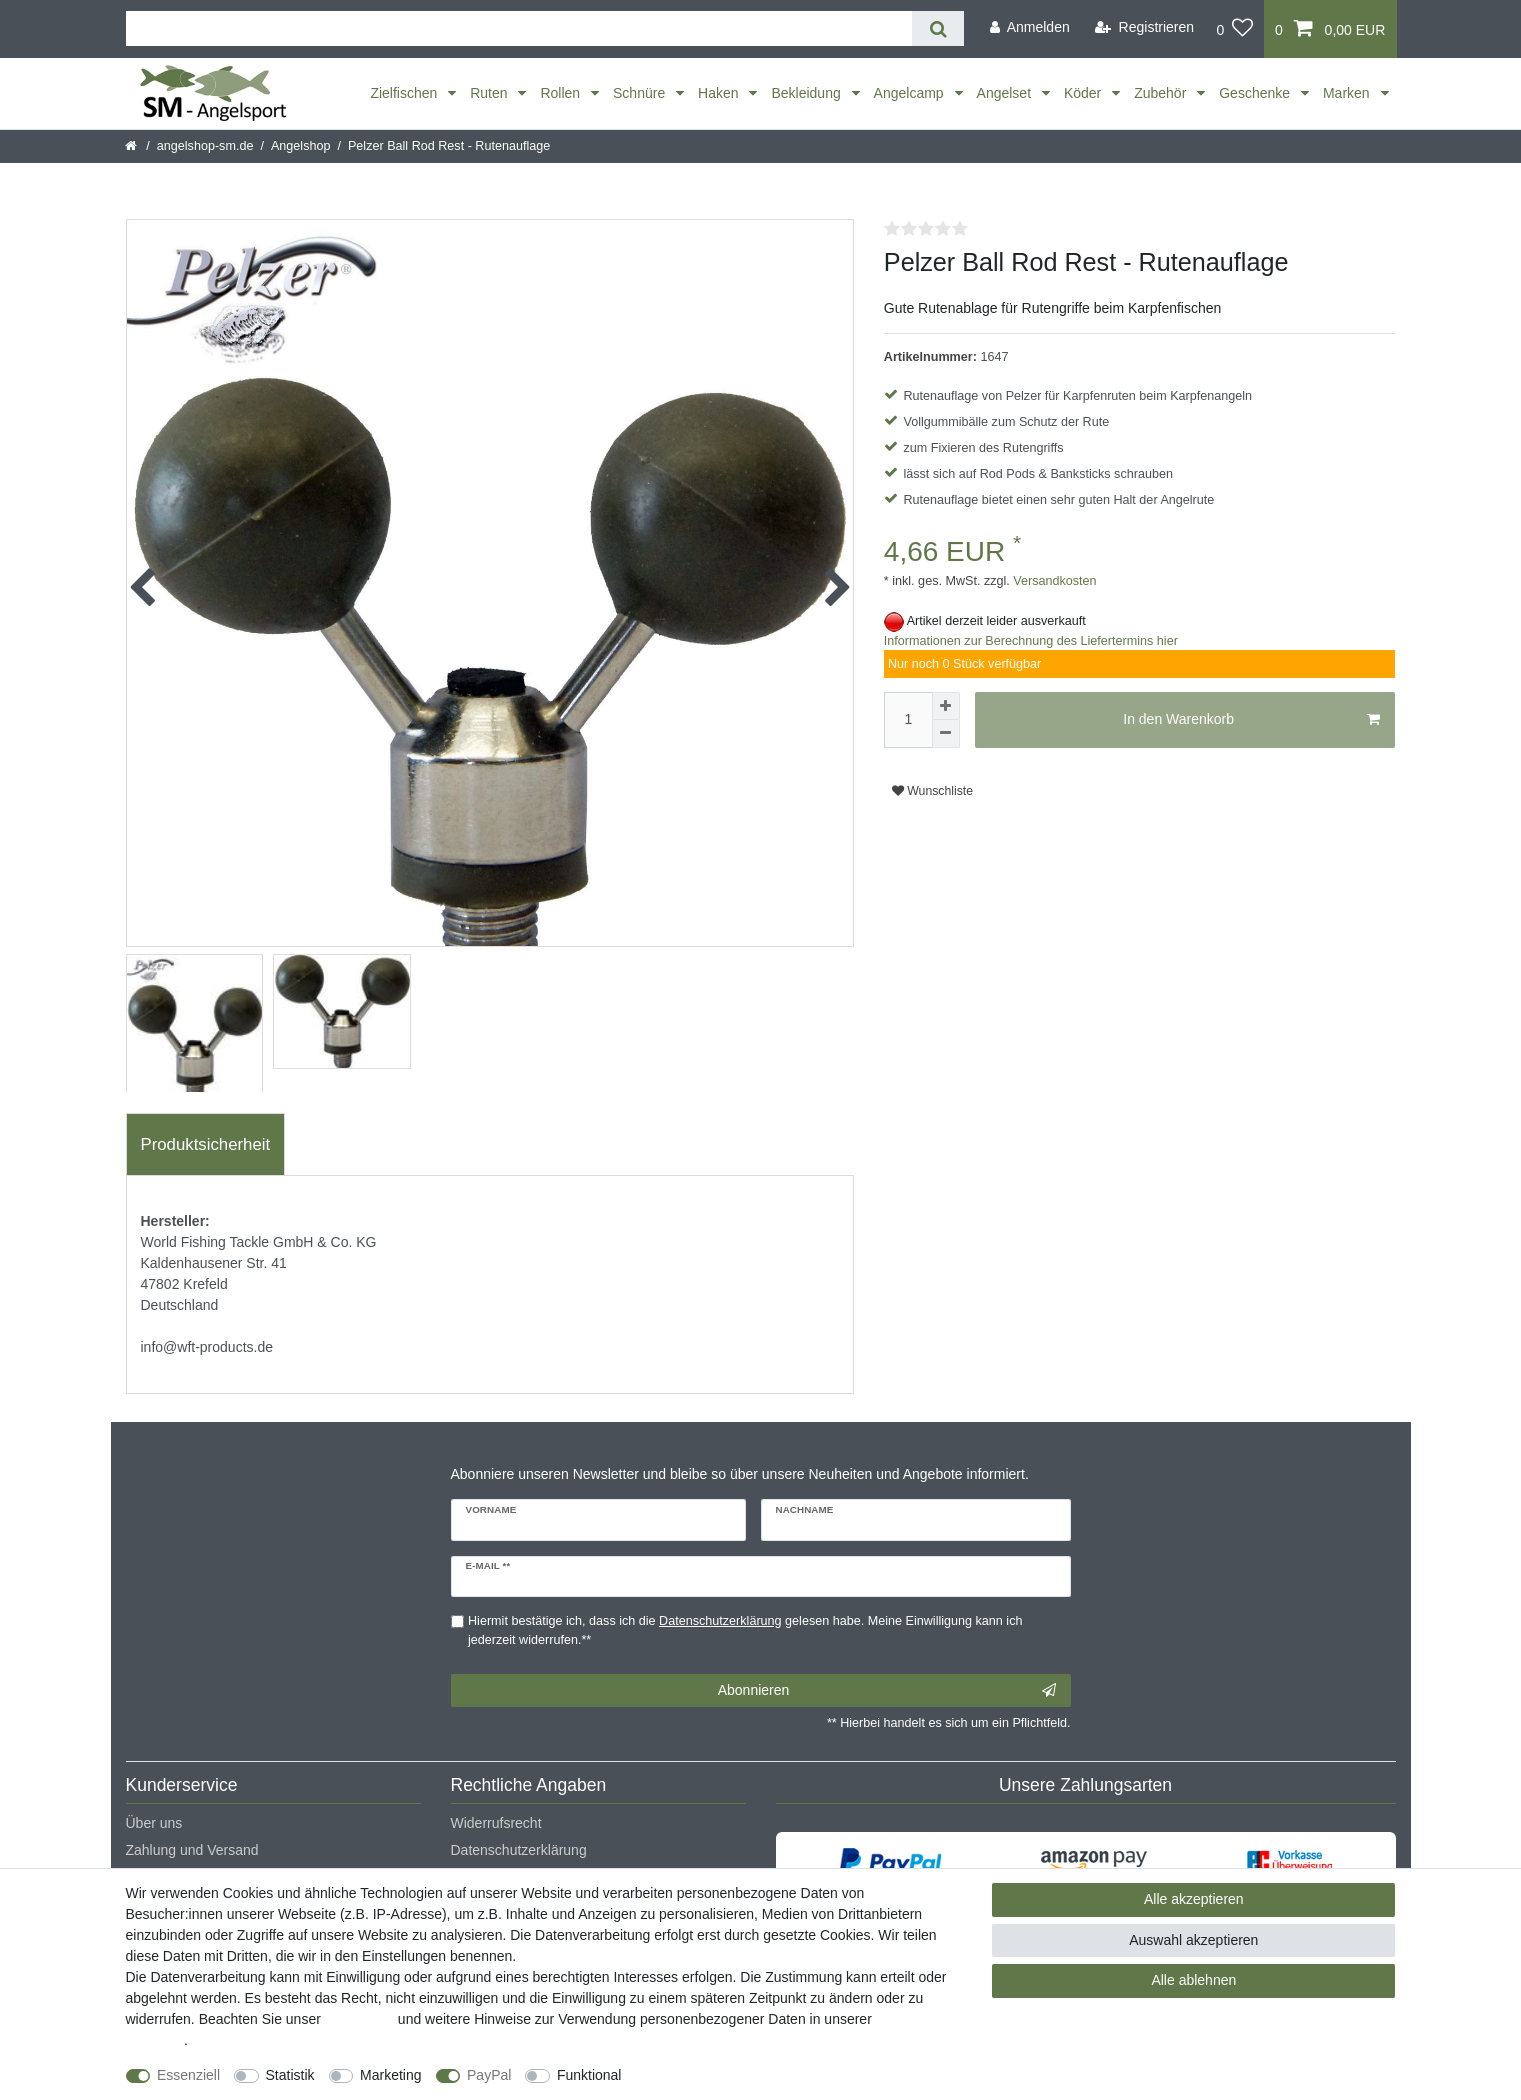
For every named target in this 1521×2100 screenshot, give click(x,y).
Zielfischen (405, 93)
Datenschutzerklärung (519, 1850)
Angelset (1006, 93)
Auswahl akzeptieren (1193, 1940)
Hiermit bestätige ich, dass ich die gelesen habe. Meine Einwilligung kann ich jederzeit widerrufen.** (745, 1630)
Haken (720, 93)
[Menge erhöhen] (946, 706)
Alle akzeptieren (1194, 1899)
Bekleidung (807, 93)
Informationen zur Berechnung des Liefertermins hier (1031, 641)
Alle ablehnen (1193, 1980)
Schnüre (641, 93)
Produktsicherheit (206, 1144)
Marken (1348, 93)
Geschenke (1256, 93)
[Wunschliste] (1234, 29)
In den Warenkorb (1251, 720)
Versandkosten (1053, 581)
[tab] (206, 1145)
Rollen (562, 93)
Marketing (390, 2075)
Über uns (154, 1823)
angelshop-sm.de (205, 146)
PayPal (489, 2075)
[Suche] (937, 28)
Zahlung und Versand (192, 1850)
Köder (1084, 93)
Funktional (589, 2075)
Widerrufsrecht (496, 1823)
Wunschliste (932, 791)
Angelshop (301, 146)
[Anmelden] (1030, 27)
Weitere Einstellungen (707, 2075)
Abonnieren (887, 1691)
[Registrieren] (1144, 27)
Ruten (490, 93)
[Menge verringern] (946, 734)
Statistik (290, 2075)
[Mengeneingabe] (908, 720)
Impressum (359, 2019)
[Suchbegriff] (519, 28)
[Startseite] (132, 146)
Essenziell (188, 2075)
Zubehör (1162, 93)
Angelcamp (911, 93)
